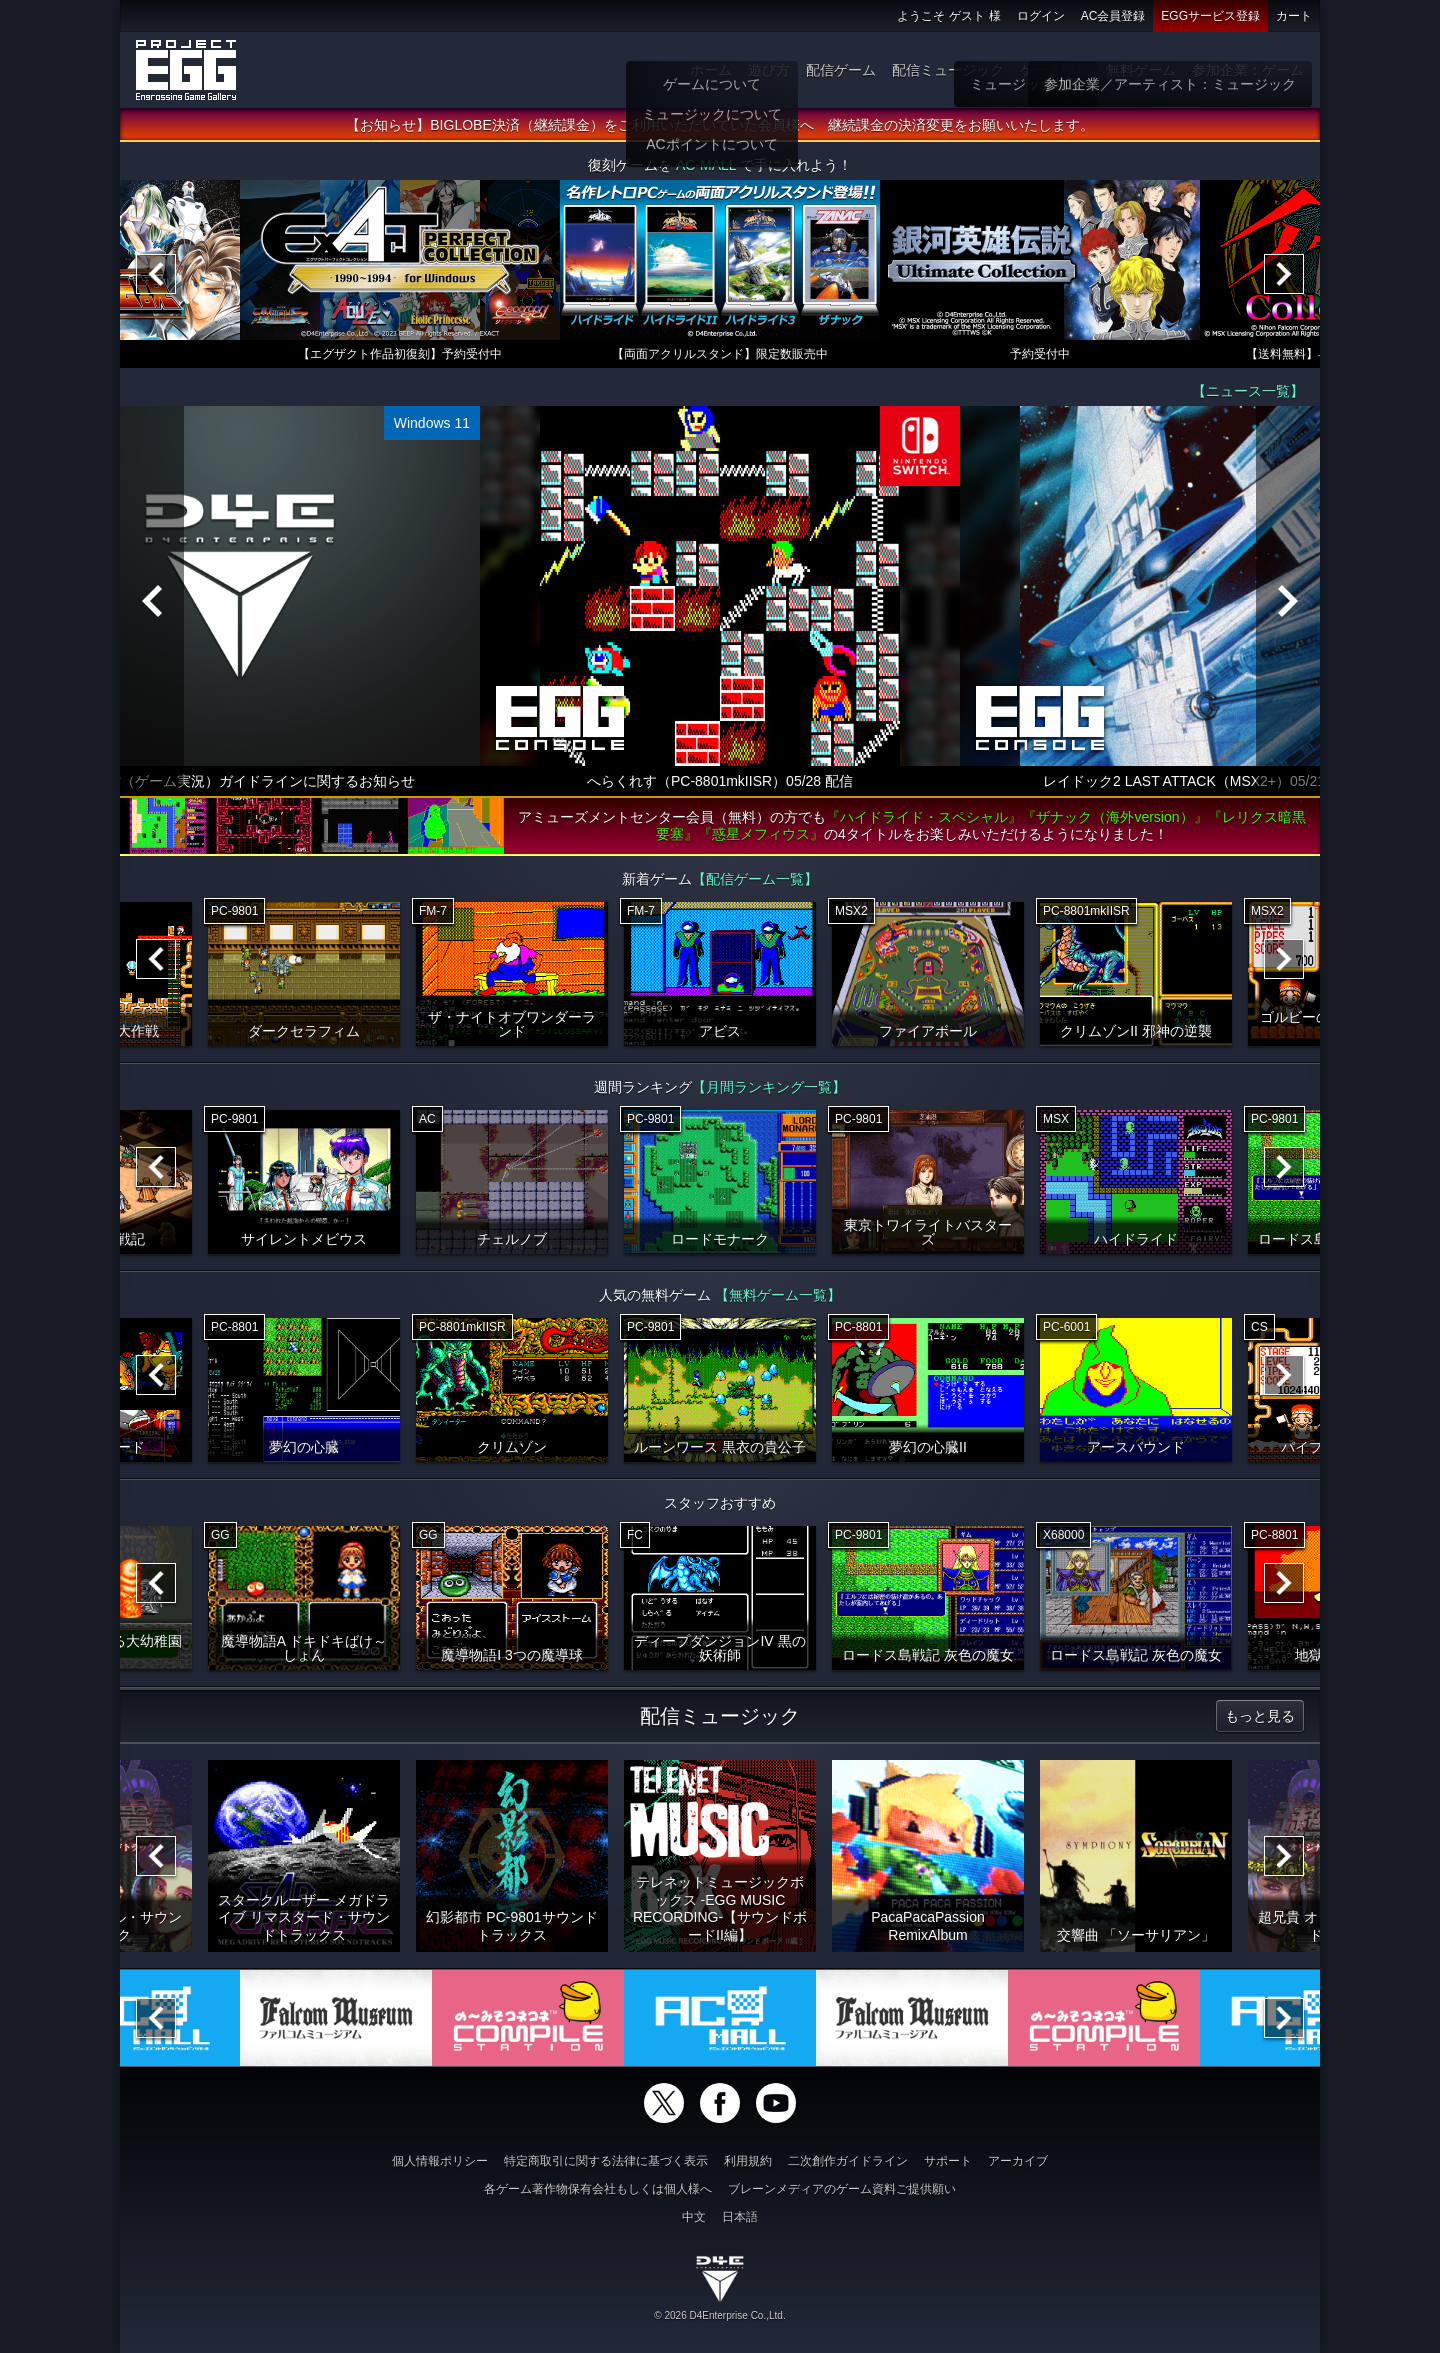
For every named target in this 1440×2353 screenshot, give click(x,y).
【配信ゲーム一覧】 (755, 880)
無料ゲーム (1141, 70)
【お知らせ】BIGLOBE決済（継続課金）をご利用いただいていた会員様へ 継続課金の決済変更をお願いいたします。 (719, 126)
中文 (694, 2217)
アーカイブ (1018, 2161)
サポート (948, 2161)
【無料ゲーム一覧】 (778, 1296)
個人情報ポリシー (440, 2161)
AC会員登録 (1113, 16)
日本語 (740, 2217)
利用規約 (748, 2161)
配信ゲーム (841, 70)
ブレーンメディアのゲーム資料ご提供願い (842, 2189)
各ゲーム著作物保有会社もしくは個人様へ (598, 2189)
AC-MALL (706, 166)
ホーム (711, 70)
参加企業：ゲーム (1248, 70)
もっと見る (1260, 1717)
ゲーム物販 (1055, 70)
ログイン (1041, 16)
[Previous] (156, 275)
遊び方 (769, 70)
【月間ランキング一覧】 (769, 1088)
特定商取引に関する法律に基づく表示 (606, 2161)
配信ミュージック (948, 70)
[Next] (1284, 275)
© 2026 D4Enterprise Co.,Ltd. (719, 2315)
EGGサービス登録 (1210, 16)
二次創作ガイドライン (848, 2161)
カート (1294, 16)
